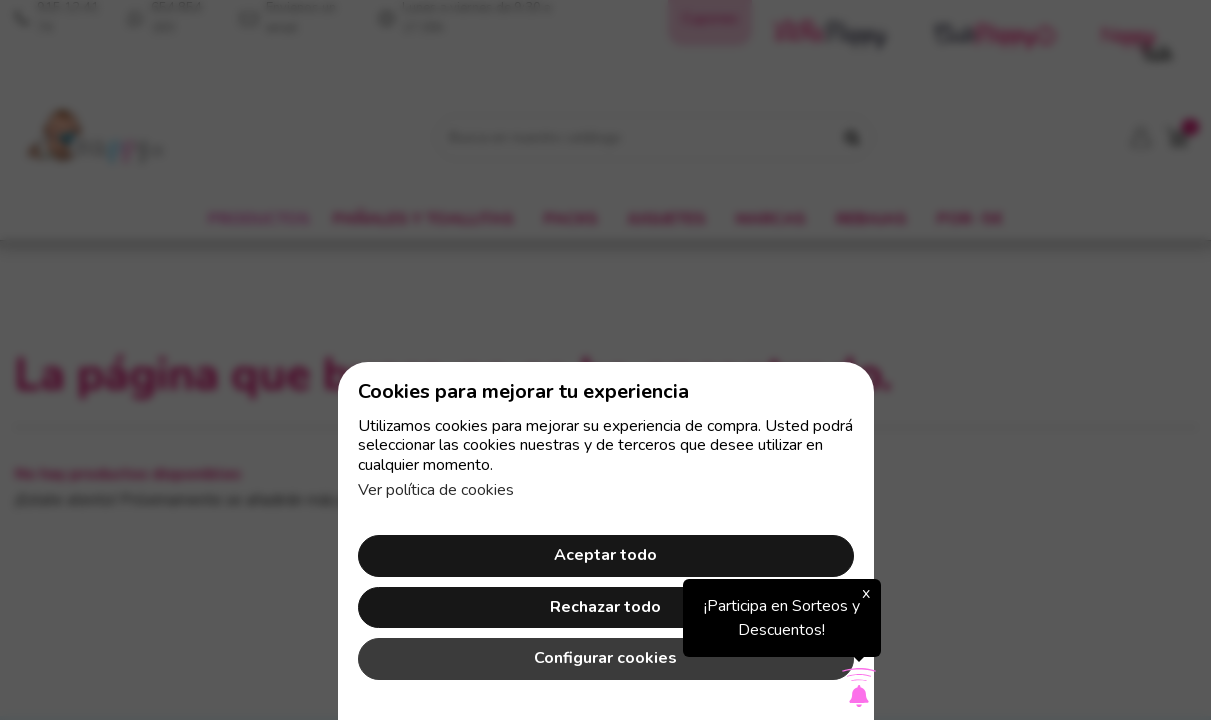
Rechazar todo (605, 607)
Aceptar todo (605, 555)
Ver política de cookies (436, 490)
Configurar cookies (605, 658)
